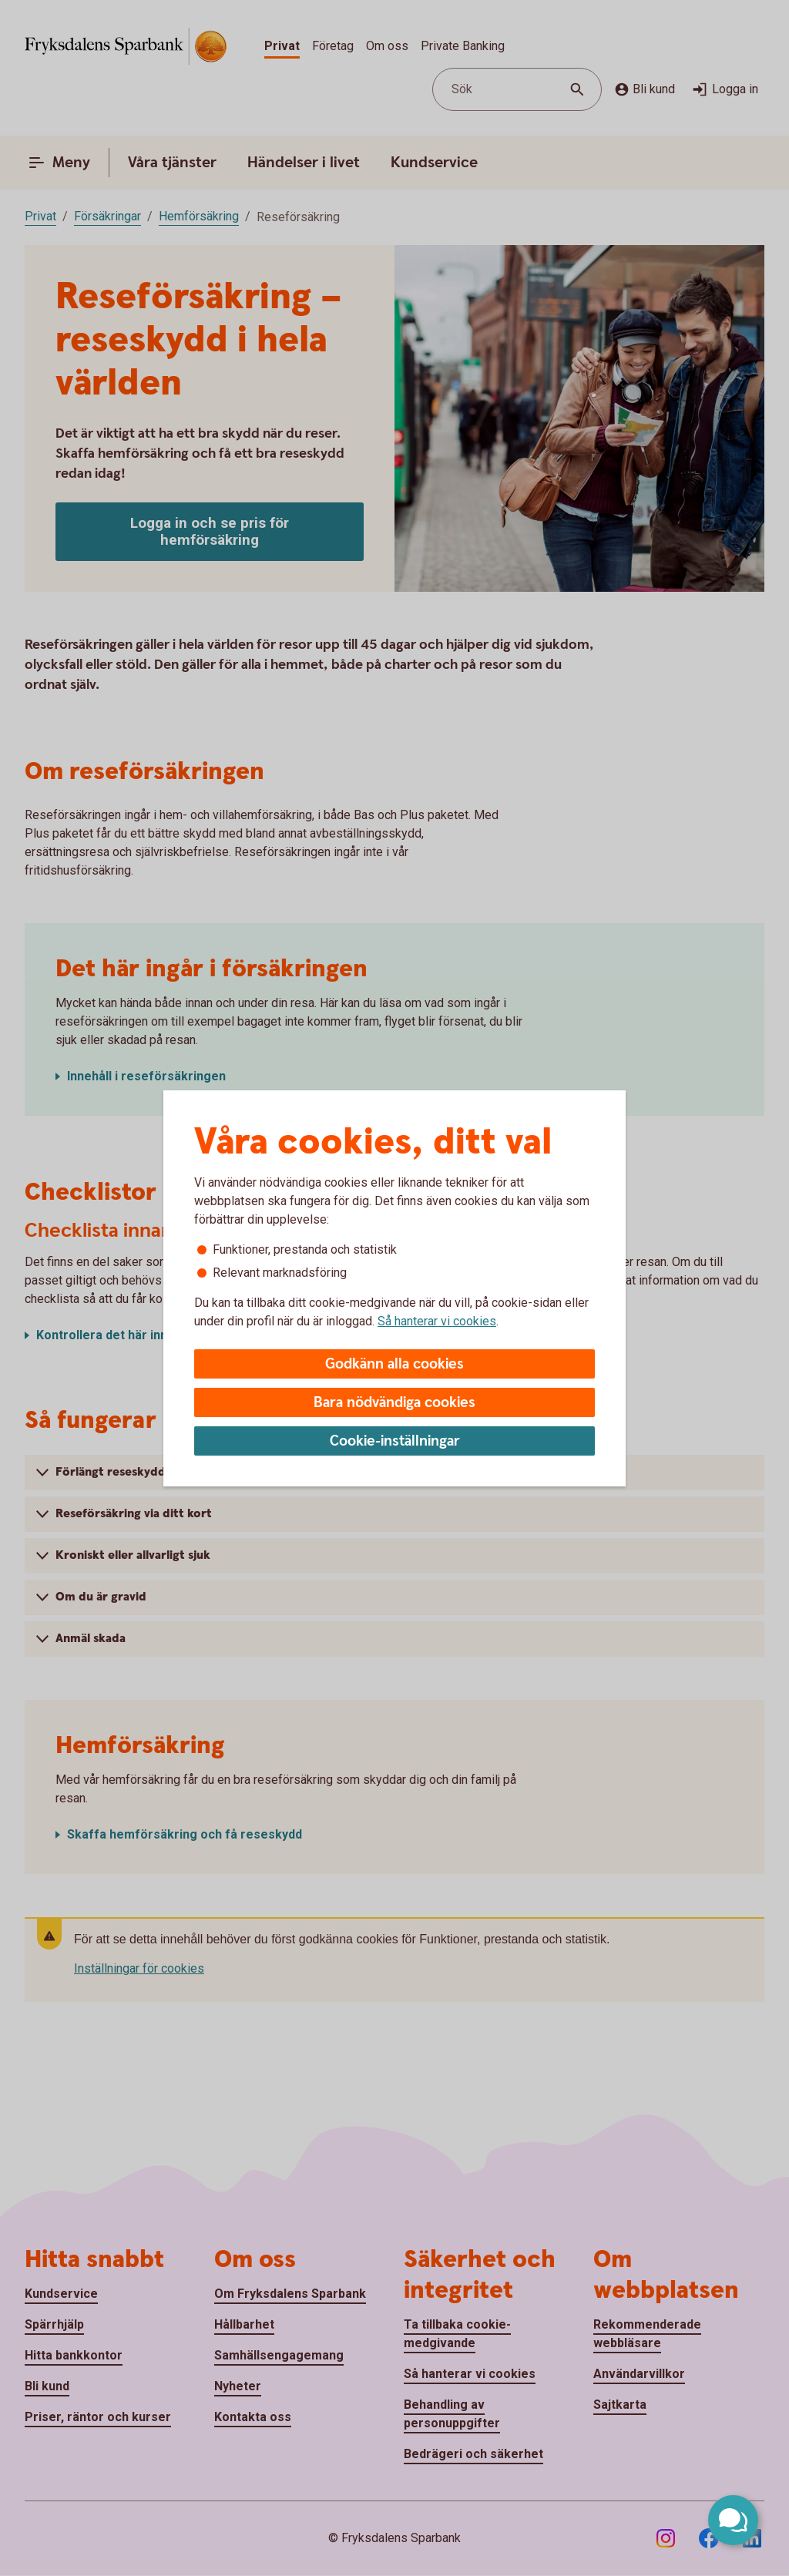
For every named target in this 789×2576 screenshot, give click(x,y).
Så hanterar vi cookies (437, 1321)
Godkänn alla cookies (394, 1364)
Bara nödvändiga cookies (394, 1402)
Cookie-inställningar (395, 1441)
